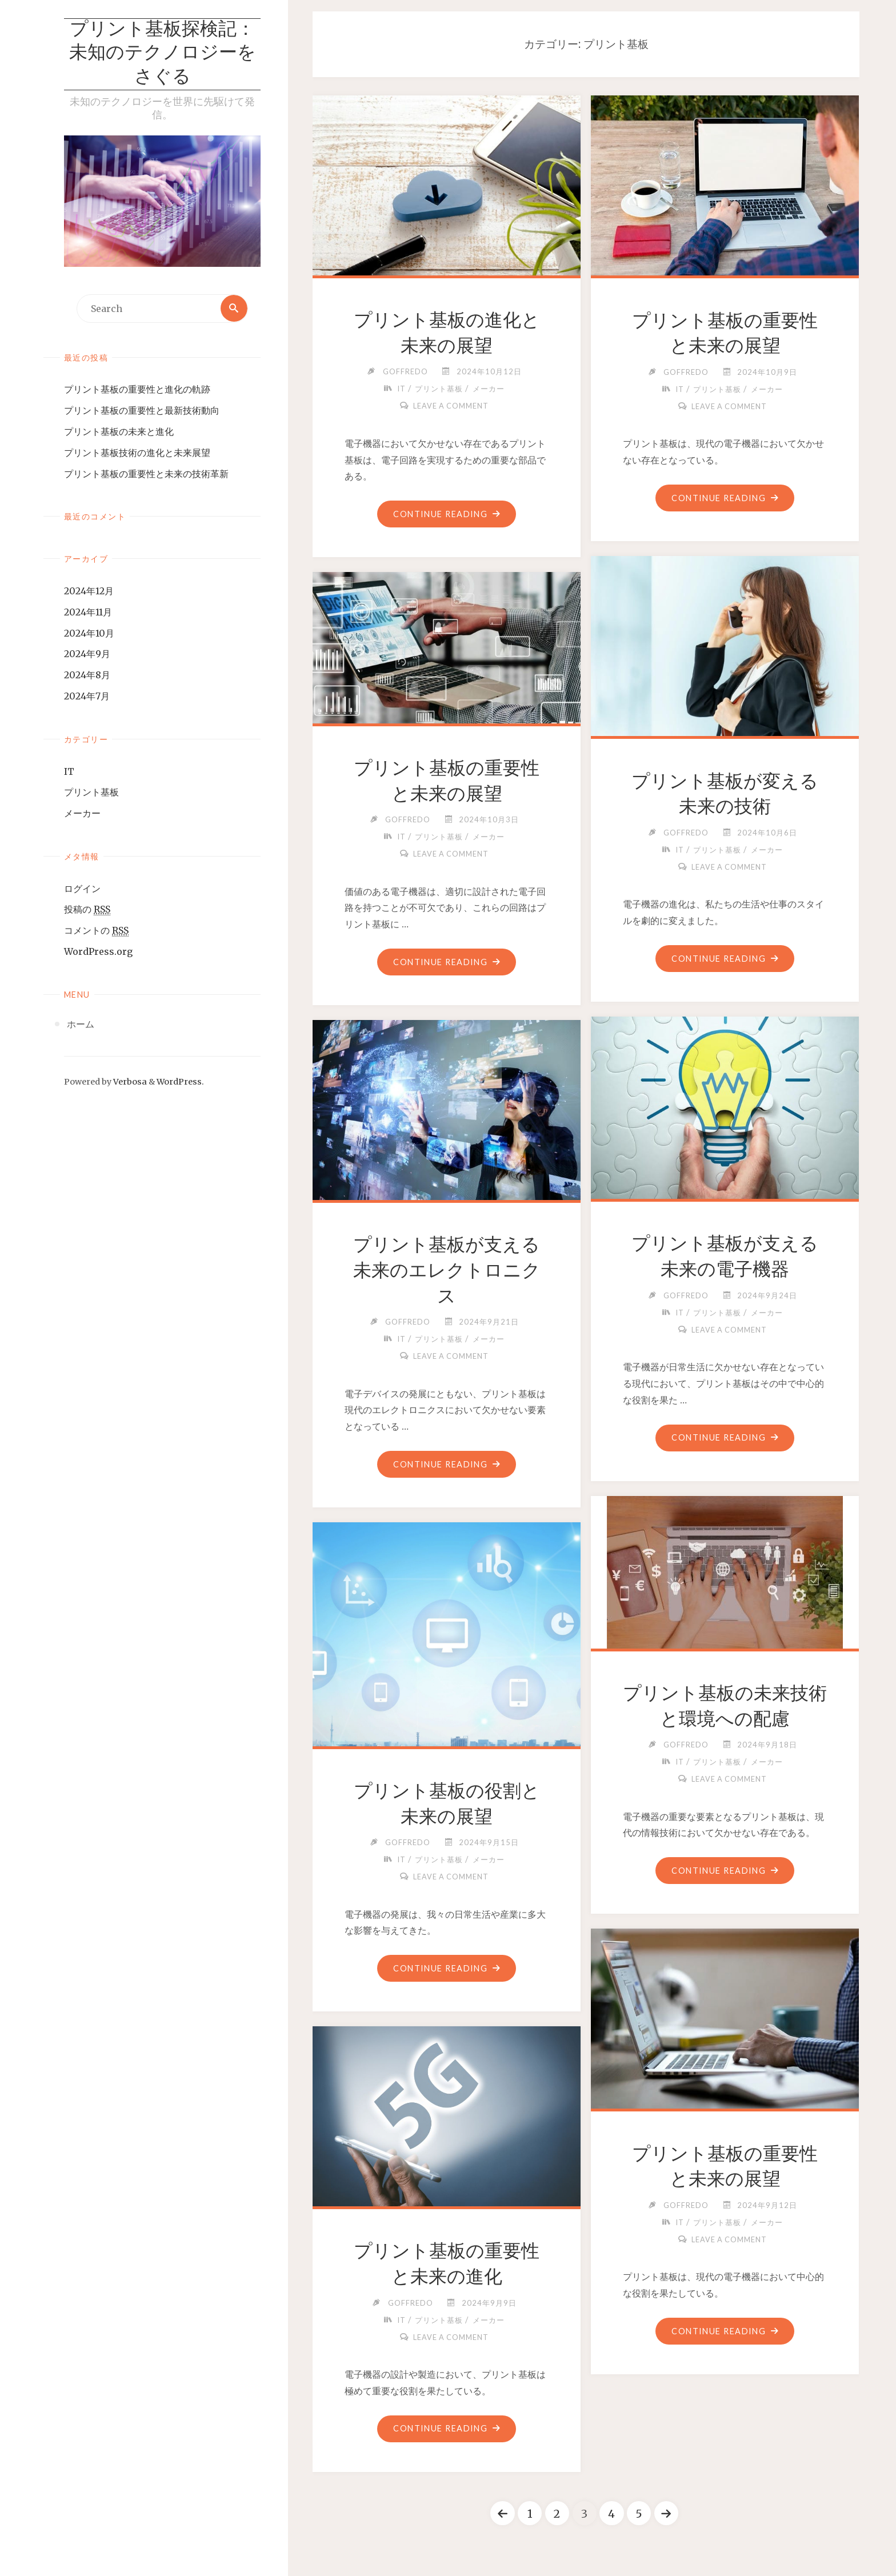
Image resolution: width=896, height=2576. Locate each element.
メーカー (82, 813)
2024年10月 (89, 633)
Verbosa (129, 1082)
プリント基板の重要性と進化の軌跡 (137, 389)
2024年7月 (87, 696)
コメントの (96, 931)
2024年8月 (87, 675)
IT (69, 771)
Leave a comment (451, 405)
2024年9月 (87, 654)
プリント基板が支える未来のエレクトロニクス (447, 1270)
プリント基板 (91, 792)
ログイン (82, 889)
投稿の (87, 910)
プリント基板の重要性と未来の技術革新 (146, 474)
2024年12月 (89, 591)
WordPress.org (98, 952)
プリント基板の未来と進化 (119, 432)
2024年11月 (88, 612)
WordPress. (180, 1082)
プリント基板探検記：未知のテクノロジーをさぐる (162, 54)
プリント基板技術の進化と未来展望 (137, 453)
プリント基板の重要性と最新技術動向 (141, 411)
